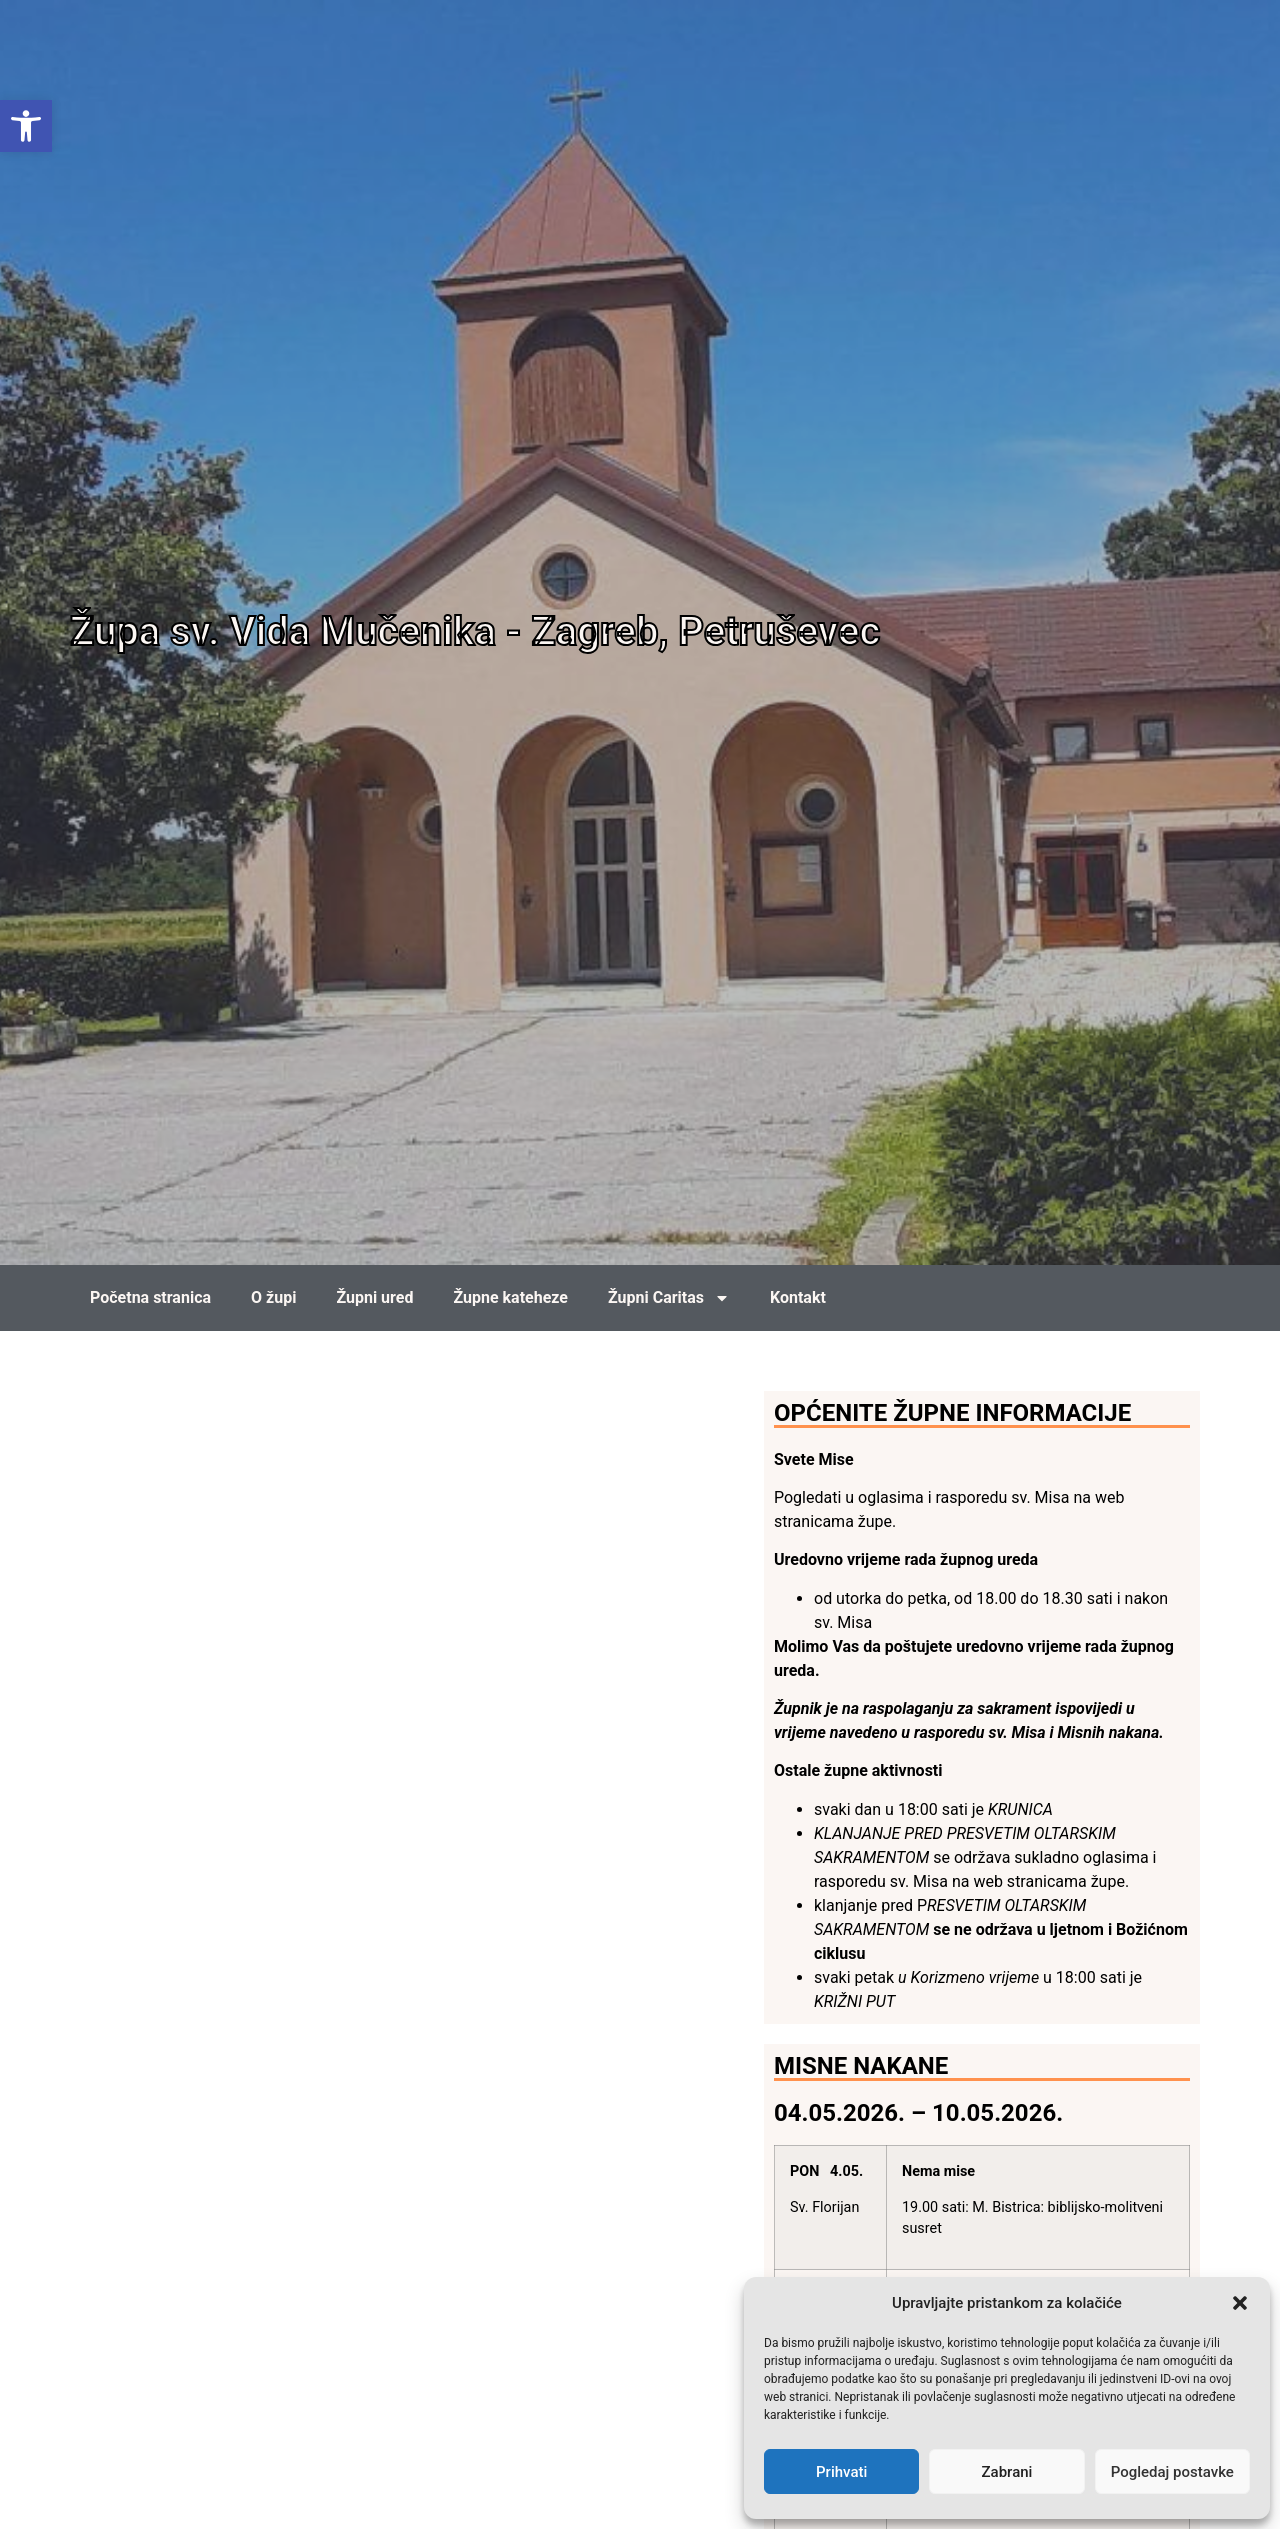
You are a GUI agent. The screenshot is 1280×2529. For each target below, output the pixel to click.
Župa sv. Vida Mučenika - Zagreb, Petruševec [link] (475, 631)
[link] (26, 126)
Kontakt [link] (798, 1297)
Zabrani (1007, 2472)
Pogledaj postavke (1172, 2472)
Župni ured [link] (374, 1297)
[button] (1240, 2303)
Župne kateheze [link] (510, 1297)
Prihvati (841, 2472)
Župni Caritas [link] (669, 1298)
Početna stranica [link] (150, 1297)
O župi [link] (273, 1297)
